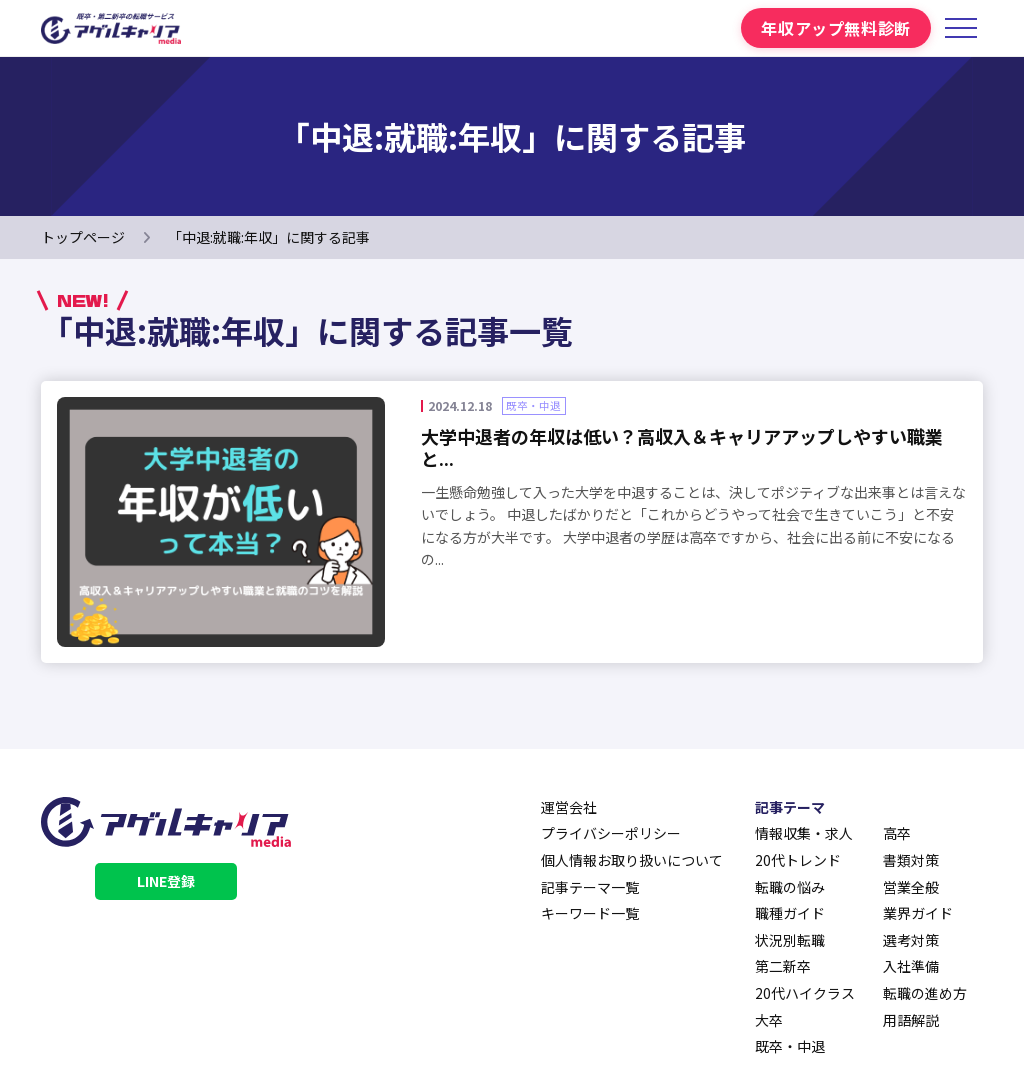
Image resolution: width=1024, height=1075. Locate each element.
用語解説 (911, 1020)
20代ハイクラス (805, 993)
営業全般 (911, 887)
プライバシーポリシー (611, 833)
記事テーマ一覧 (590, 887)
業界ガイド (918, 913)
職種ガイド (790, 913)
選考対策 (911, 940)
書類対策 (911, 860)
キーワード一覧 (590, 913)
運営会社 (569, 807)
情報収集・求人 (804, 833)
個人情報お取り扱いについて (632, 860)
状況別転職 (790, 940)
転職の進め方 (925, 993)
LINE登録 (166, 881)
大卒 (769, 1020)
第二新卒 (783, 966)
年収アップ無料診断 (836, 28)
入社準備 (911, 966)
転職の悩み (790, 887)
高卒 (897, 833)
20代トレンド (798, 860)
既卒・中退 (790, 1046)
